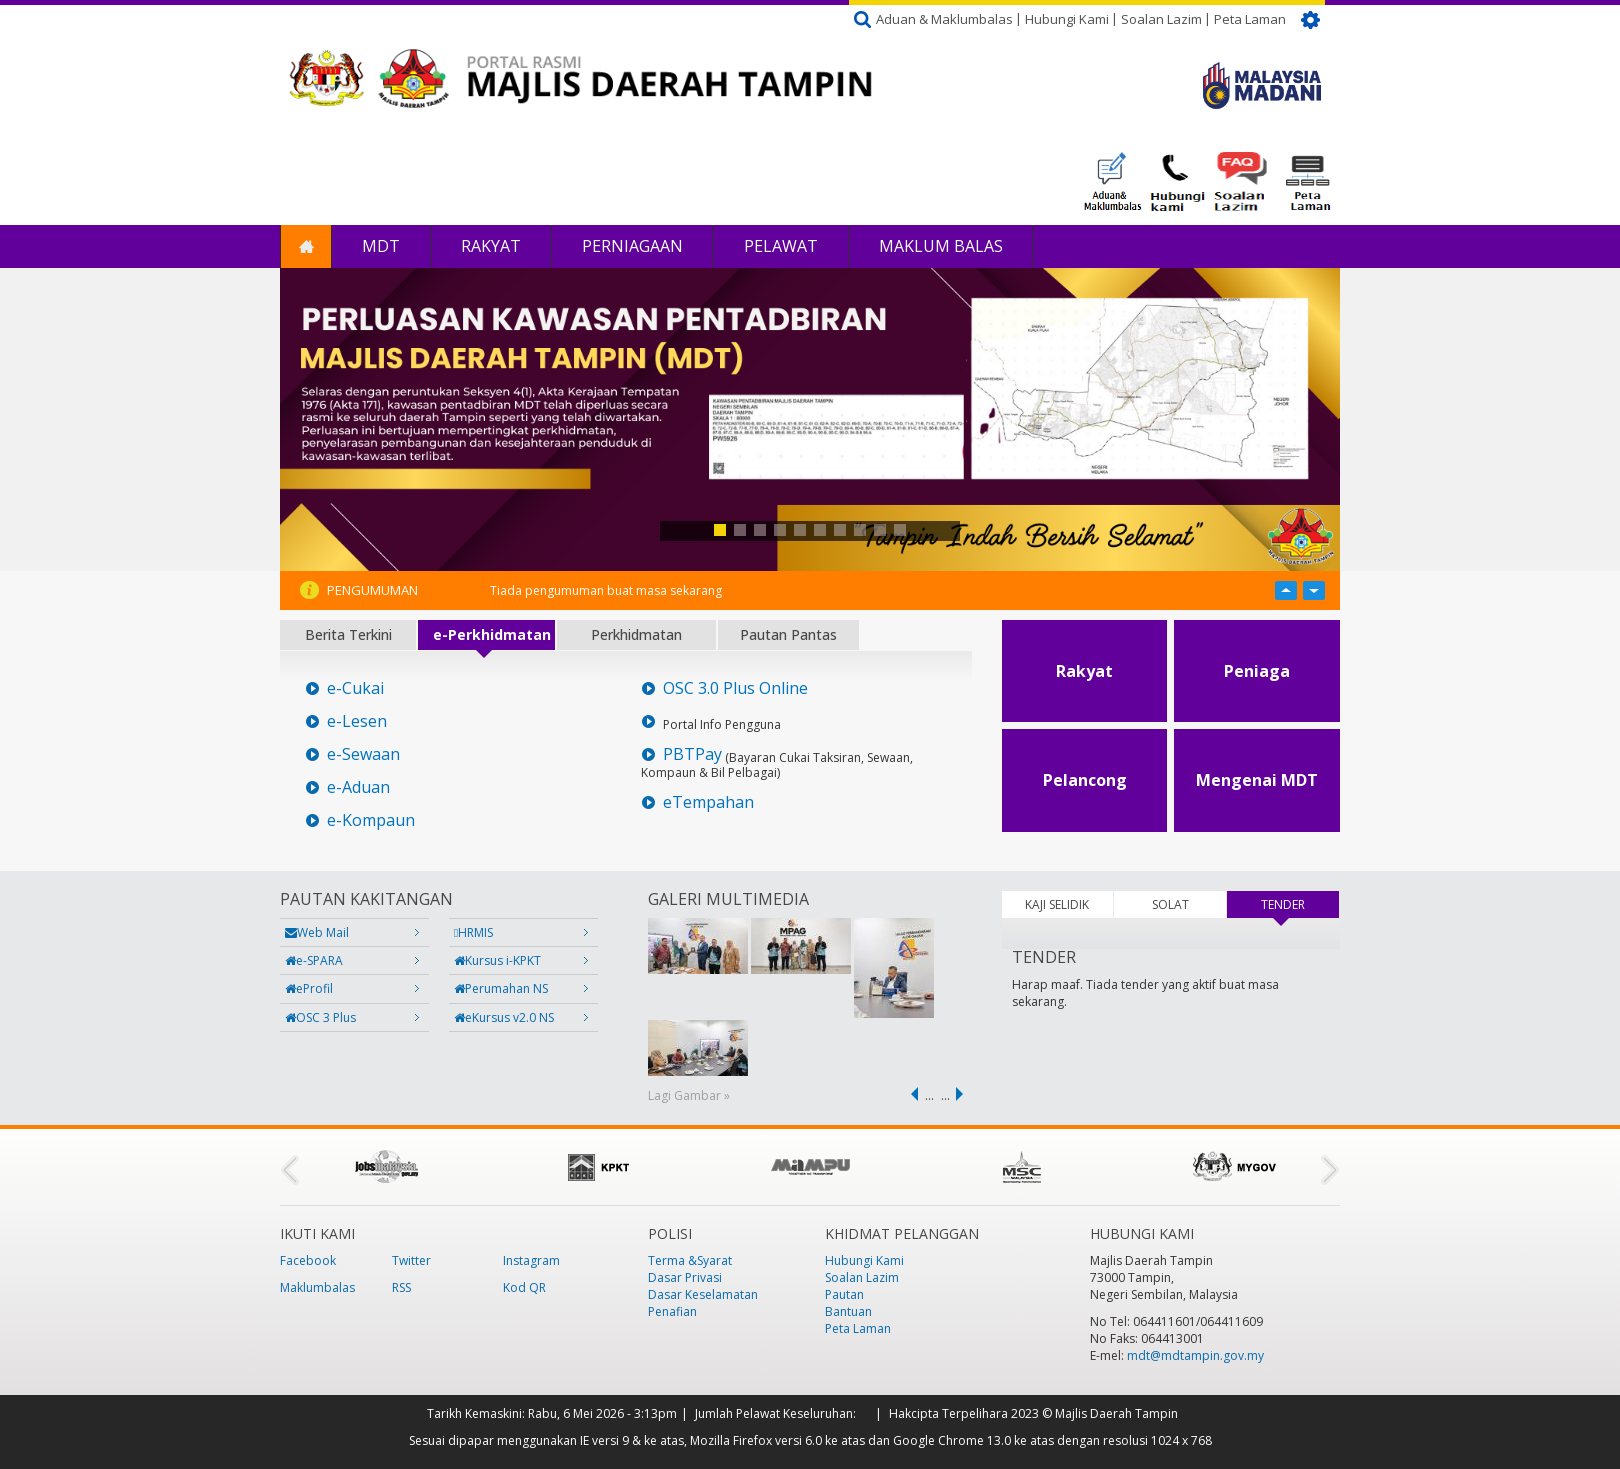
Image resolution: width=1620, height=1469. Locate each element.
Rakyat (491, 246)
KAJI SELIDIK (1057, 904)
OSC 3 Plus (320, 1017)
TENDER (1300, 904)
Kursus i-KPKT (497, 960)
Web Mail (317, 932)
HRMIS (473, 932)
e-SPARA (314, 960)
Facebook (308, 1260)
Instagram (531, 1260)
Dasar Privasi (685, 1277)
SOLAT (1170, 904)
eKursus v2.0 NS (504, 1017)
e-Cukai (355, 688)
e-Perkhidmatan (492, 634)
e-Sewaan (363, 754)
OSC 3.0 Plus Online (735, 688)
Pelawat (781, 246)
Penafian (672, 1311)
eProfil (309, 988)
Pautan (844, 1294)
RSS (401, 1287)
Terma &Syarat (690, 1260)
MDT (381, 246)
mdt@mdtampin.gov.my (1195, 1355)
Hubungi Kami (1067, 19)
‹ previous (911, 1094)
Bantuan (848, 1311)
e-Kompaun (371, 820)
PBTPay (692, 754)
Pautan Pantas (788, 634)
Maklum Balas (941, 246)
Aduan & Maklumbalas (944, 19)
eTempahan (708, 802)
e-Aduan (358, 787)
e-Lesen (357, 721)
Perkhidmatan (636, 634)
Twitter (411, 1260)
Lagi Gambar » (689, 1095)
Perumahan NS (501, 988)
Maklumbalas (317, 1287)
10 (900, 530)
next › (963, 1094)
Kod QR (524, 1287)
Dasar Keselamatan (703, 1294)
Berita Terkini (348, 634)
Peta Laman (1250, 19)
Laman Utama (306, 246)
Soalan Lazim (1161, 19)
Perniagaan (632, 246)
